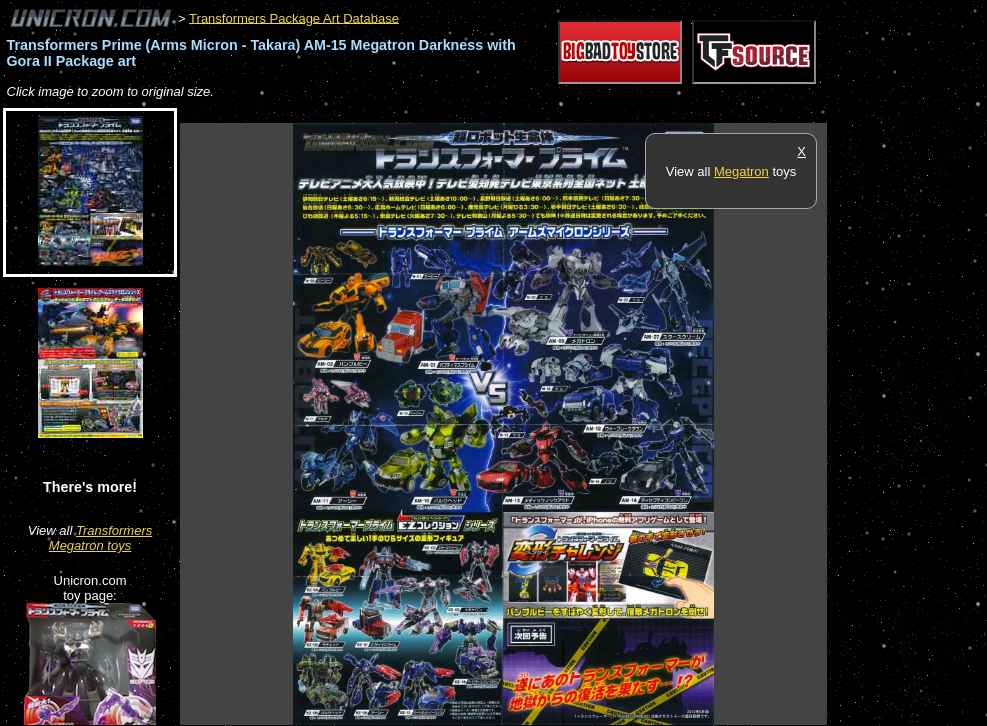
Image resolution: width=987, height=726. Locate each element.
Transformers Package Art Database (294, 17)
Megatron (741, 171)
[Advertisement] (544, 112)
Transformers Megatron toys (100, 538)
